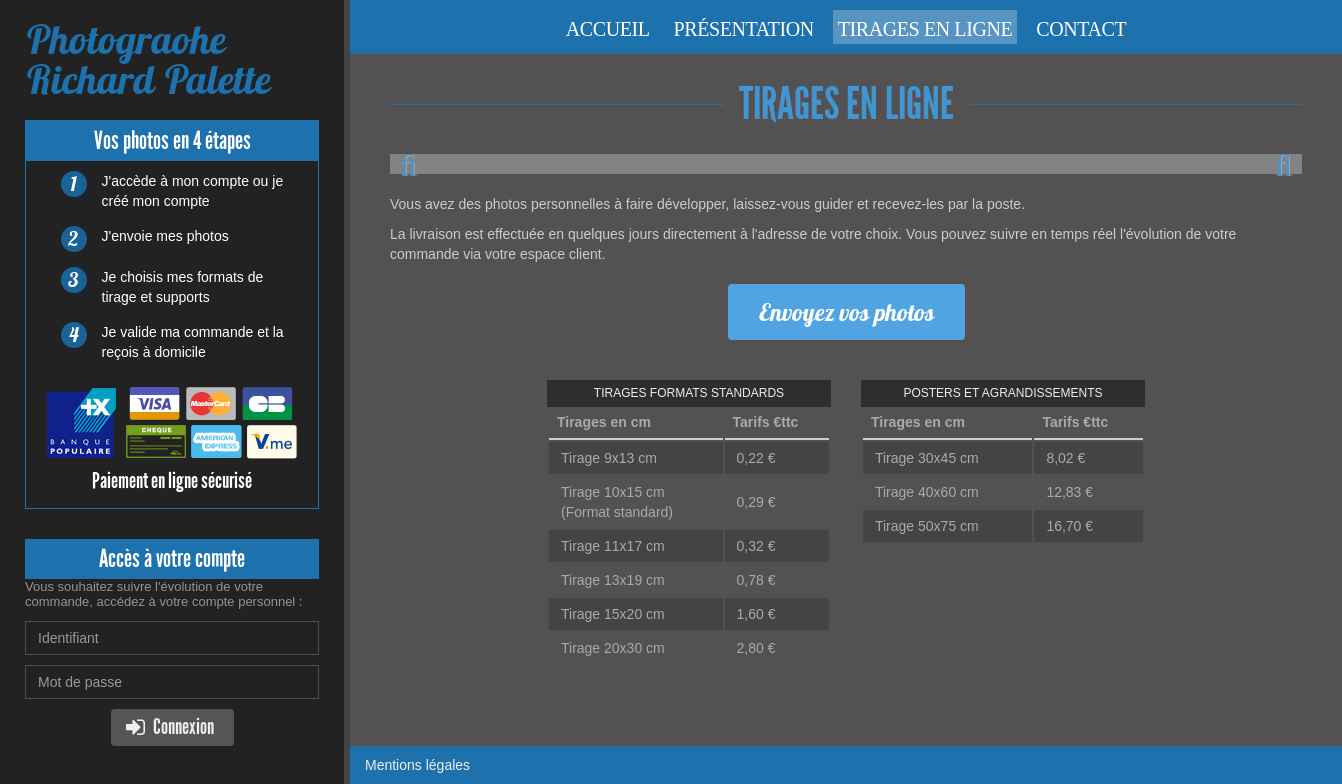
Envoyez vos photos (846, 312)
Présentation (743, 29)
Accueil (608, 29)
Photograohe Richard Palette (147, 59)
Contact (1081, 29)
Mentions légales (417, 765)
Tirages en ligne (925, 29)
